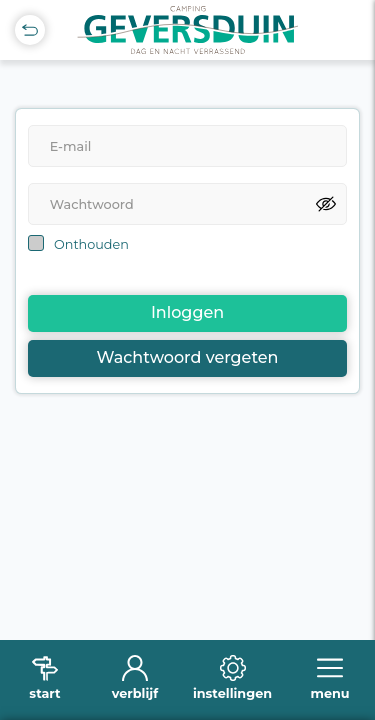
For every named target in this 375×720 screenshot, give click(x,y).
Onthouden (91, 244)
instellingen (232, 693)
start (44, 693)
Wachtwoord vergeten (188, 357)
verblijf (135, 693)
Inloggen (187, 312)
